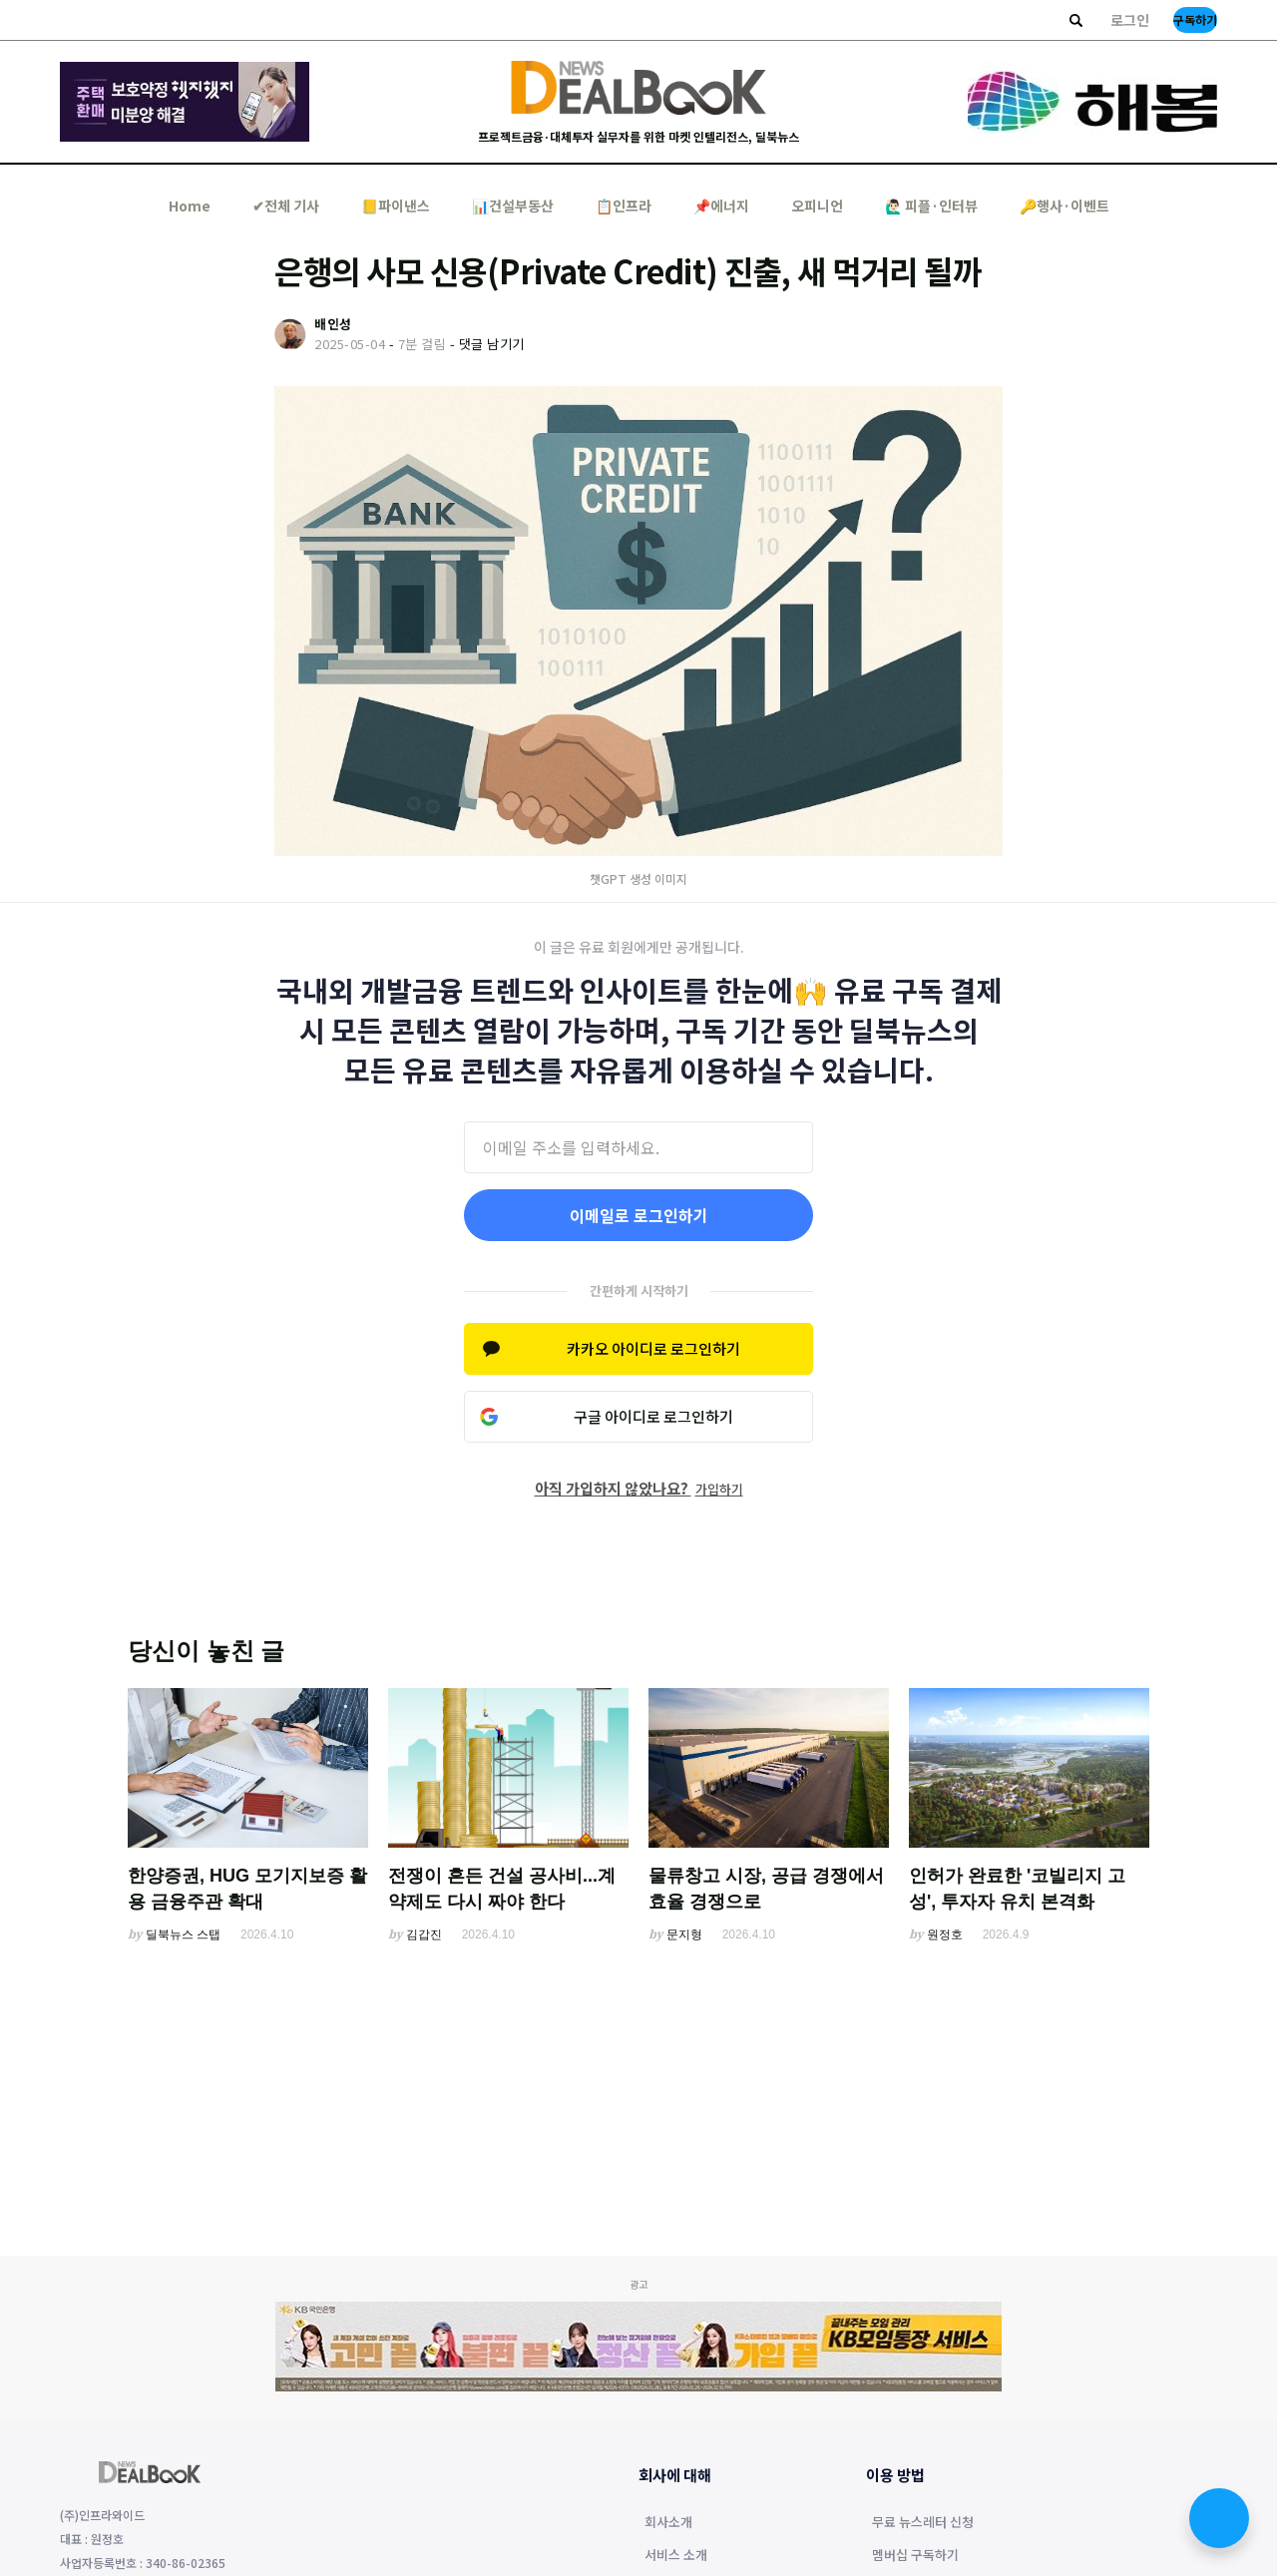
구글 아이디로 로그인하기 (653, 1416)
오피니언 (817, 205)
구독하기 (1195, 19)
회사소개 (668, 2523)
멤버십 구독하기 (915, 2556)
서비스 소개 (675, 2556)
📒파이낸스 (395, 205)
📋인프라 (623, 205)
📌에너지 (721, 205)
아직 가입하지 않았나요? (639, 1488)
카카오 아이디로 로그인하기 (653, 1348)
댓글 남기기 (492, 343)
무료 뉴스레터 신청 (923, 2523)
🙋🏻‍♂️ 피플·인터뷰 (931, 205)
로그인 (1129, 20)
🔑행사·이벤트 (1064, 205)
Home (190, 205)
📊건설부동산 (513, 205)
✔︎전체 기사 (285, 205)
